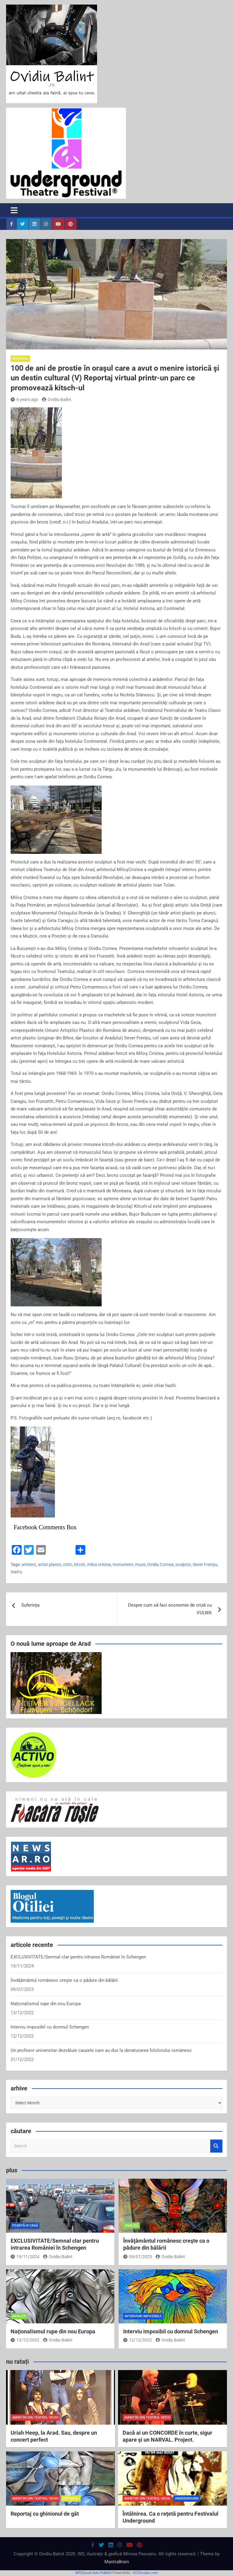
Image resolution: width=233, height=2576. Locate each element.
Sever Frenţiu (205, 1564)
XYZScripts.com (145, 2573)
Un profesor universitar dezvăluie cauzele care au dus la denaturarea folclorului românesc (101, 2050)
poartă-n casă (25, 2225)
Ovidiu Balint (56, 399)
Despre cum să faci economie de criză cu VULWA (170, 1609)
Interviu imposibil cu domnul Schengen (50, 2027)
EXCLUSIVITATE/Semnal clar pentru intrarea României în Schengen (78, 1957)
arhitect (29, 1564)
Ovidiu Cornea (160, 1564)
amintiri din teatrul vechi (35, 2417)
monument (123, 1564)
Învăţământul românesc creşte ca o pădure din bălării (64, 1980)
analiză (131, 2225)
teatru (16, 1571)
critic (67, 1564)
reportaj (20, 359)
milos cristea (99, 1564)
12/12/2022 (137, 2340)
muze (140, 1564)
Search (216, 2146)
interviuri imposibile (143, 2316)
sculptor (183, 1564)
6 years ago (24, 399)
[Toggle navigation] (14, 210)
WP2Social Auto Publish (93, 2573)
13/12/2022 (25, 2340)
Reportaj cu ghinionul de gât (45, 2513)
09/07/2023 (137, 2256)
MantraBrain (116, 2561)
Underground (187, 2498)
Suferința (30, 1605)
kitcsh (79, 1564)
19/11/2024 (25, 2256)
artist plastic (49, 1564)
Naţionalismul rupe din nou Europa (46, 2003)
